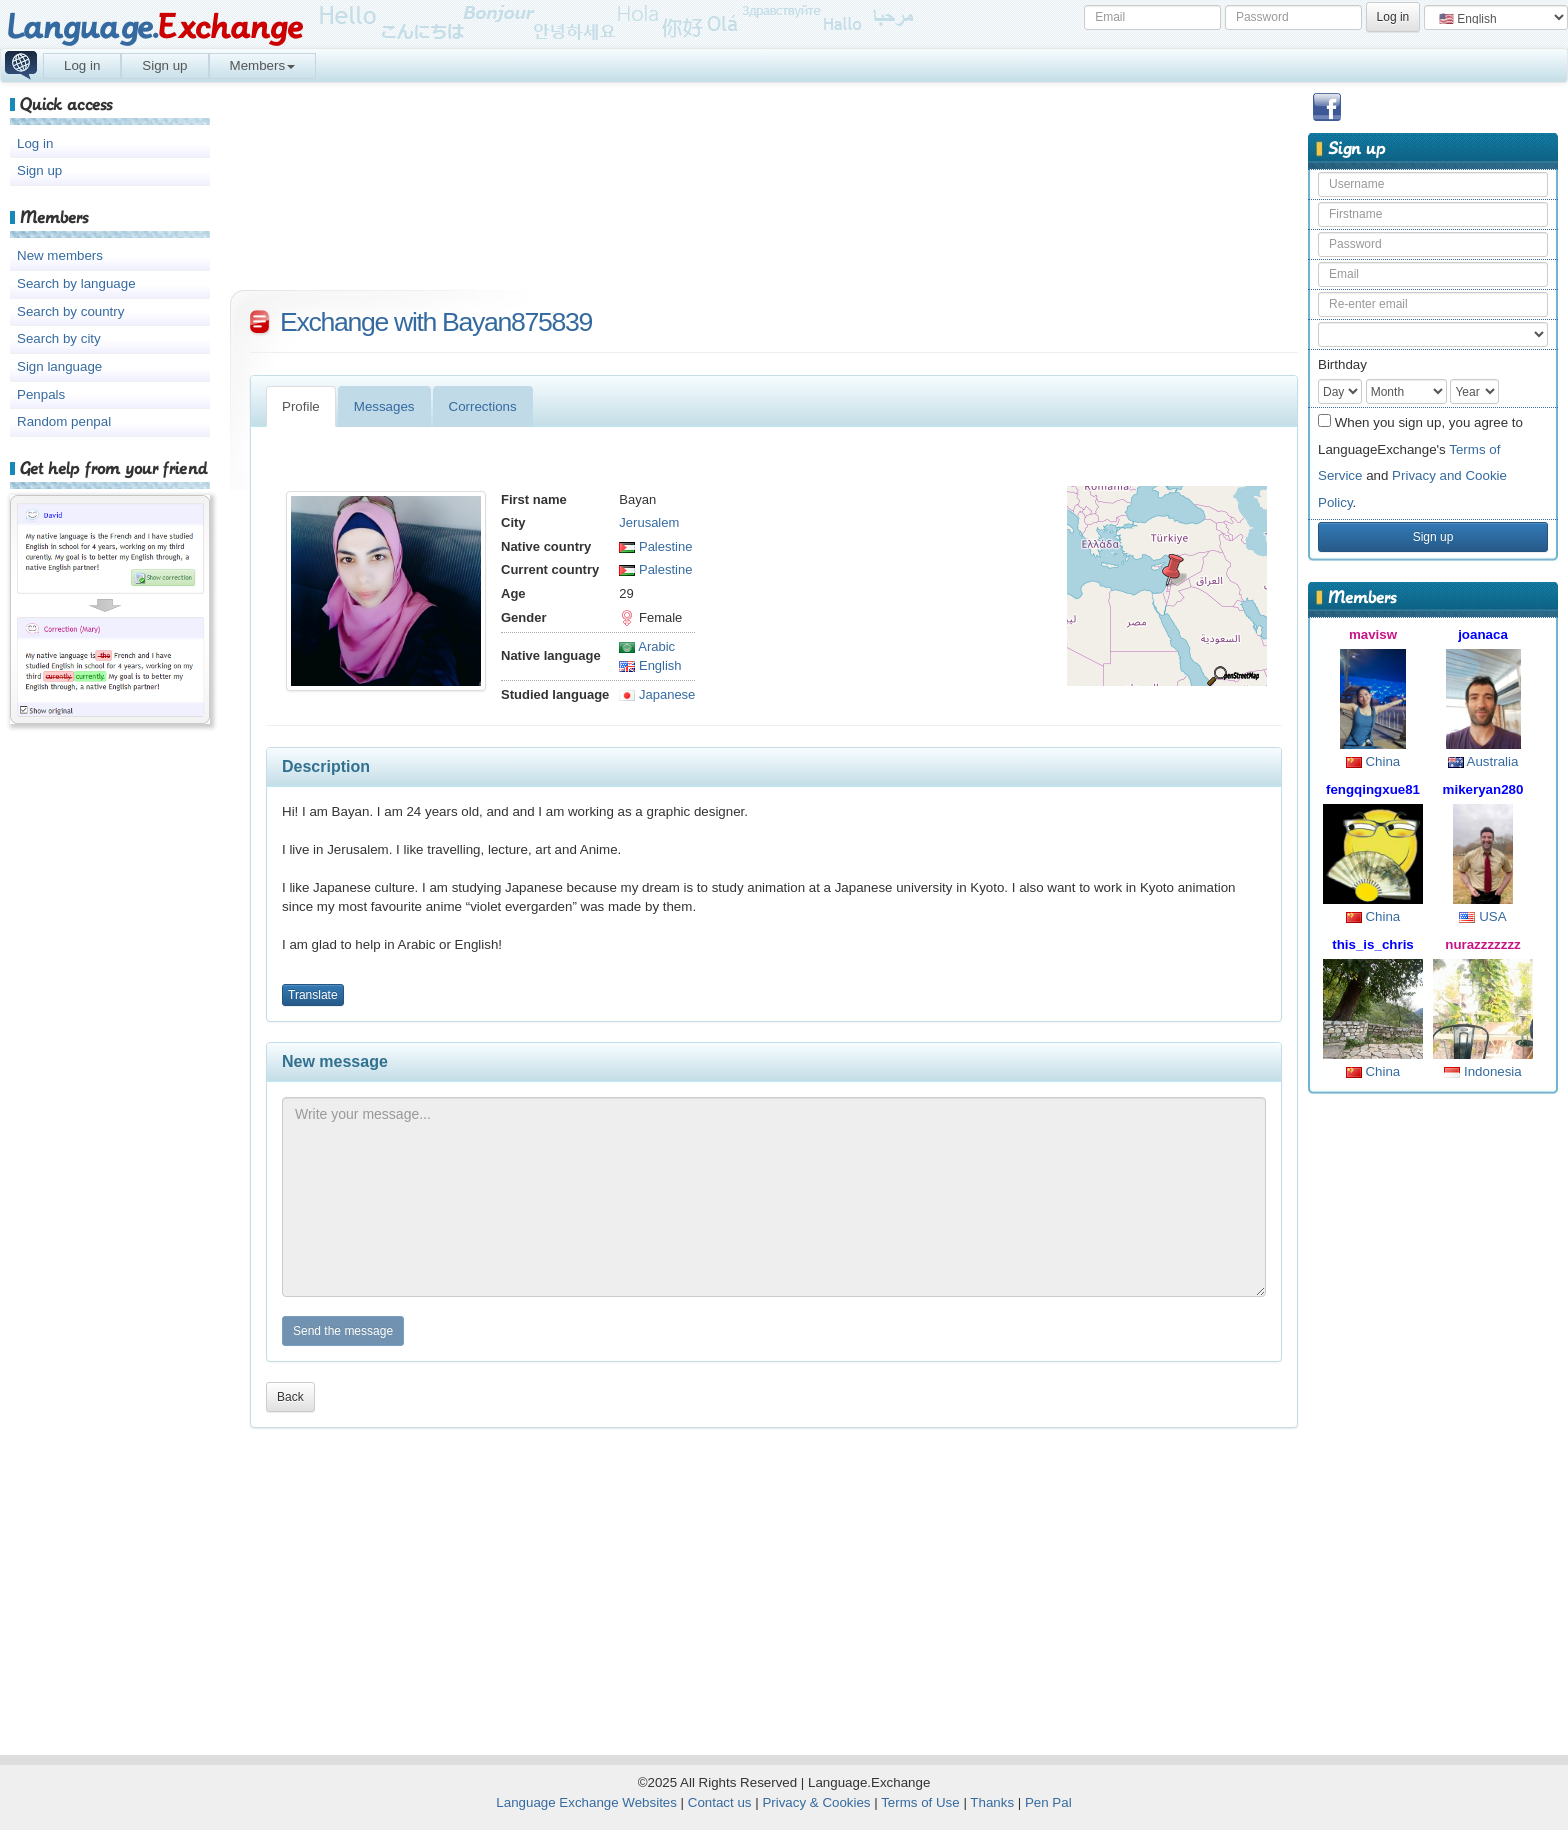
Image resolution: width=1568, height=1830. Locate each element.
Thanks (992, 1802)
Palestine (655, 546)
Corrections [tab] (483, 406)
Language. (154, 27)
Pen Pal (1048, 1802)
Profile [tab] (301, 406)
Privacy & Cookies (816, 1802)
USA (1482, 916)
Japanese (657, 694)
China (1373, 761)
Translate (313, 995)
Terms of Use (920, 1802)
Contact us (720, 1802)
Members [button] (263, 65)
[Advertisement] (1433, 1416)
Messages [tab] (384, 406)
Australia (1483, 761)
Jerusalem (649, 522)
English (650, 665)
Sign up (164, 65)
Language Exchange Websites (586, 1802)
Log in (82, 65)
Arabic (647, 646)
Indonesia (1483, 1071)
